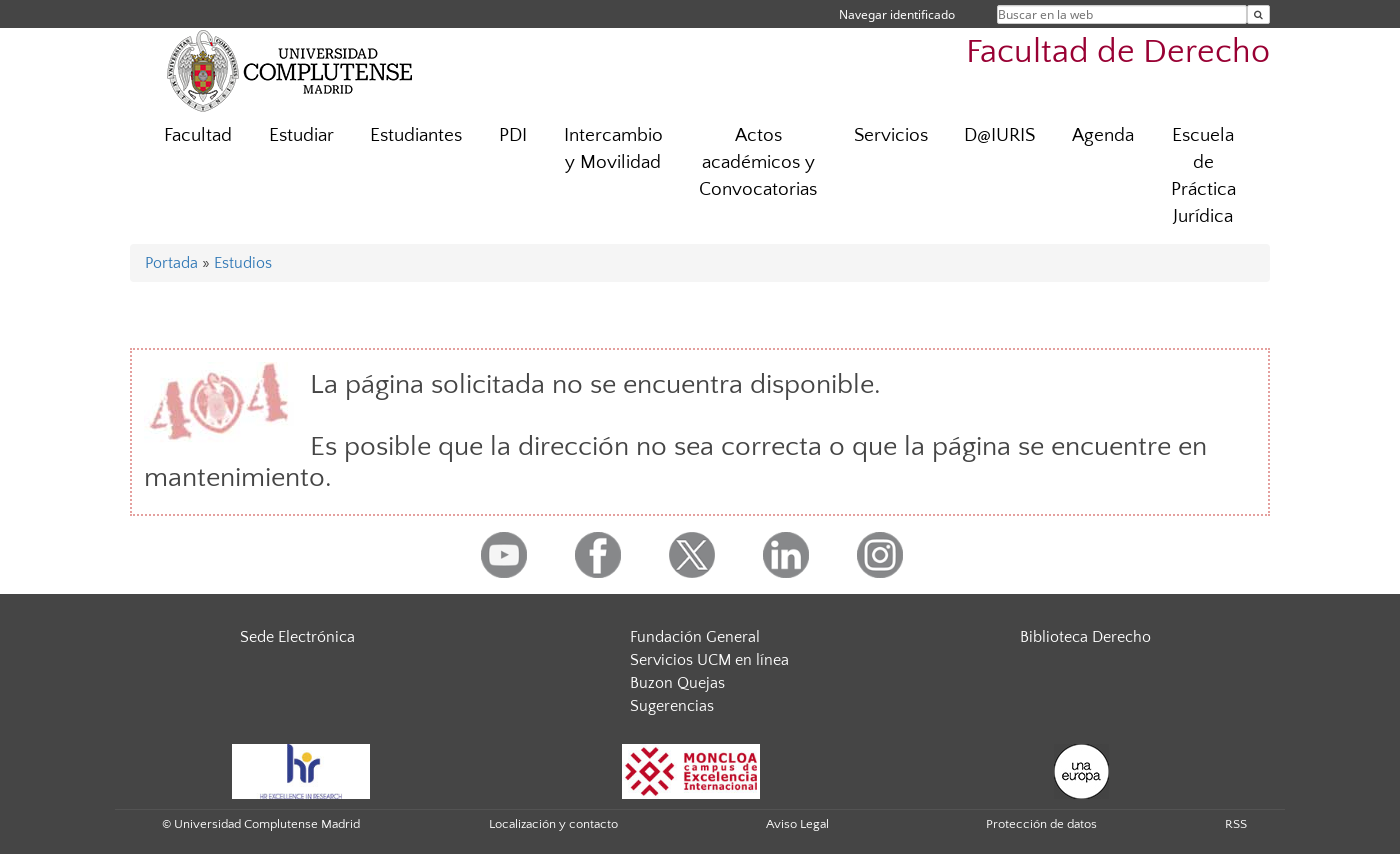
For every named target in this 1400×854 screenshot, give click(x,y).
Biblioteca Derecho (1085, 637)
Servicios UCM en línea (709, 660)
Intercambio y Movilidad (613, 149)
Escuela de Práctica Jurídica (1203, 176)
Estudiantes (416, 135)
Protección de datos (1041, 824)
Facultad (198, 135)
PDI (513, 135)
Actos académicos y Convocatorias (758, 162)
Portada (171, 263)
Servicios (891, 135)
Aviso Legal (797, 824)
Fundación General (695, 637)
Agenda (1103, 135)
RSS (1236, 824)
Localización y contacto (553, 824)
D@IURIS (999, 135)
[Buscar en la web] (1258, 14)
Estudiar (301, 135)
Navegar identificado (897, 14)
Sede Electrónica (297, 637)
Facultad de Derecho (1118, 52)
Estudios (243, 263)
